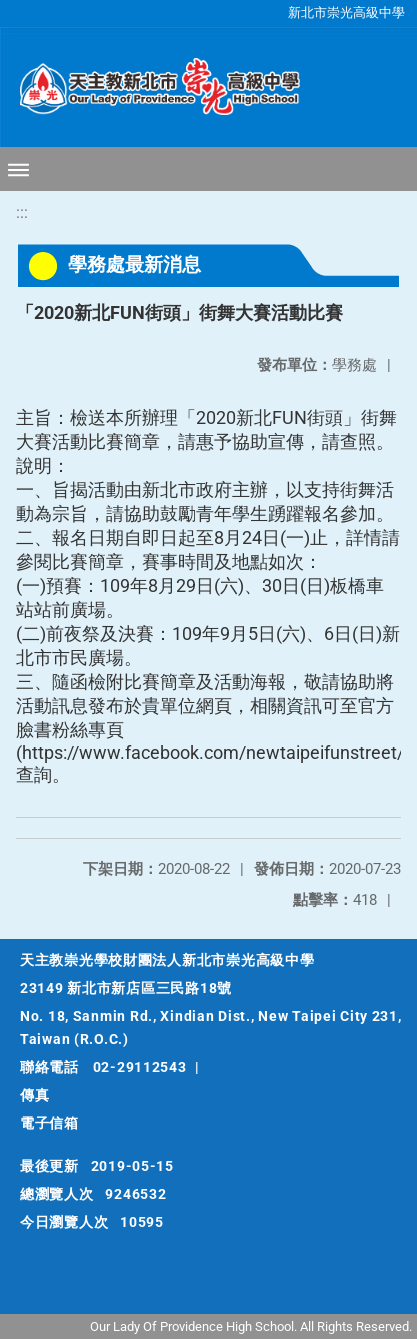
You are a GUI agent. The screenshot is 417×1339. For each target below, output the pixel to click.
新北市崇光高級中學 (346, 12)
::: (22, 212)
